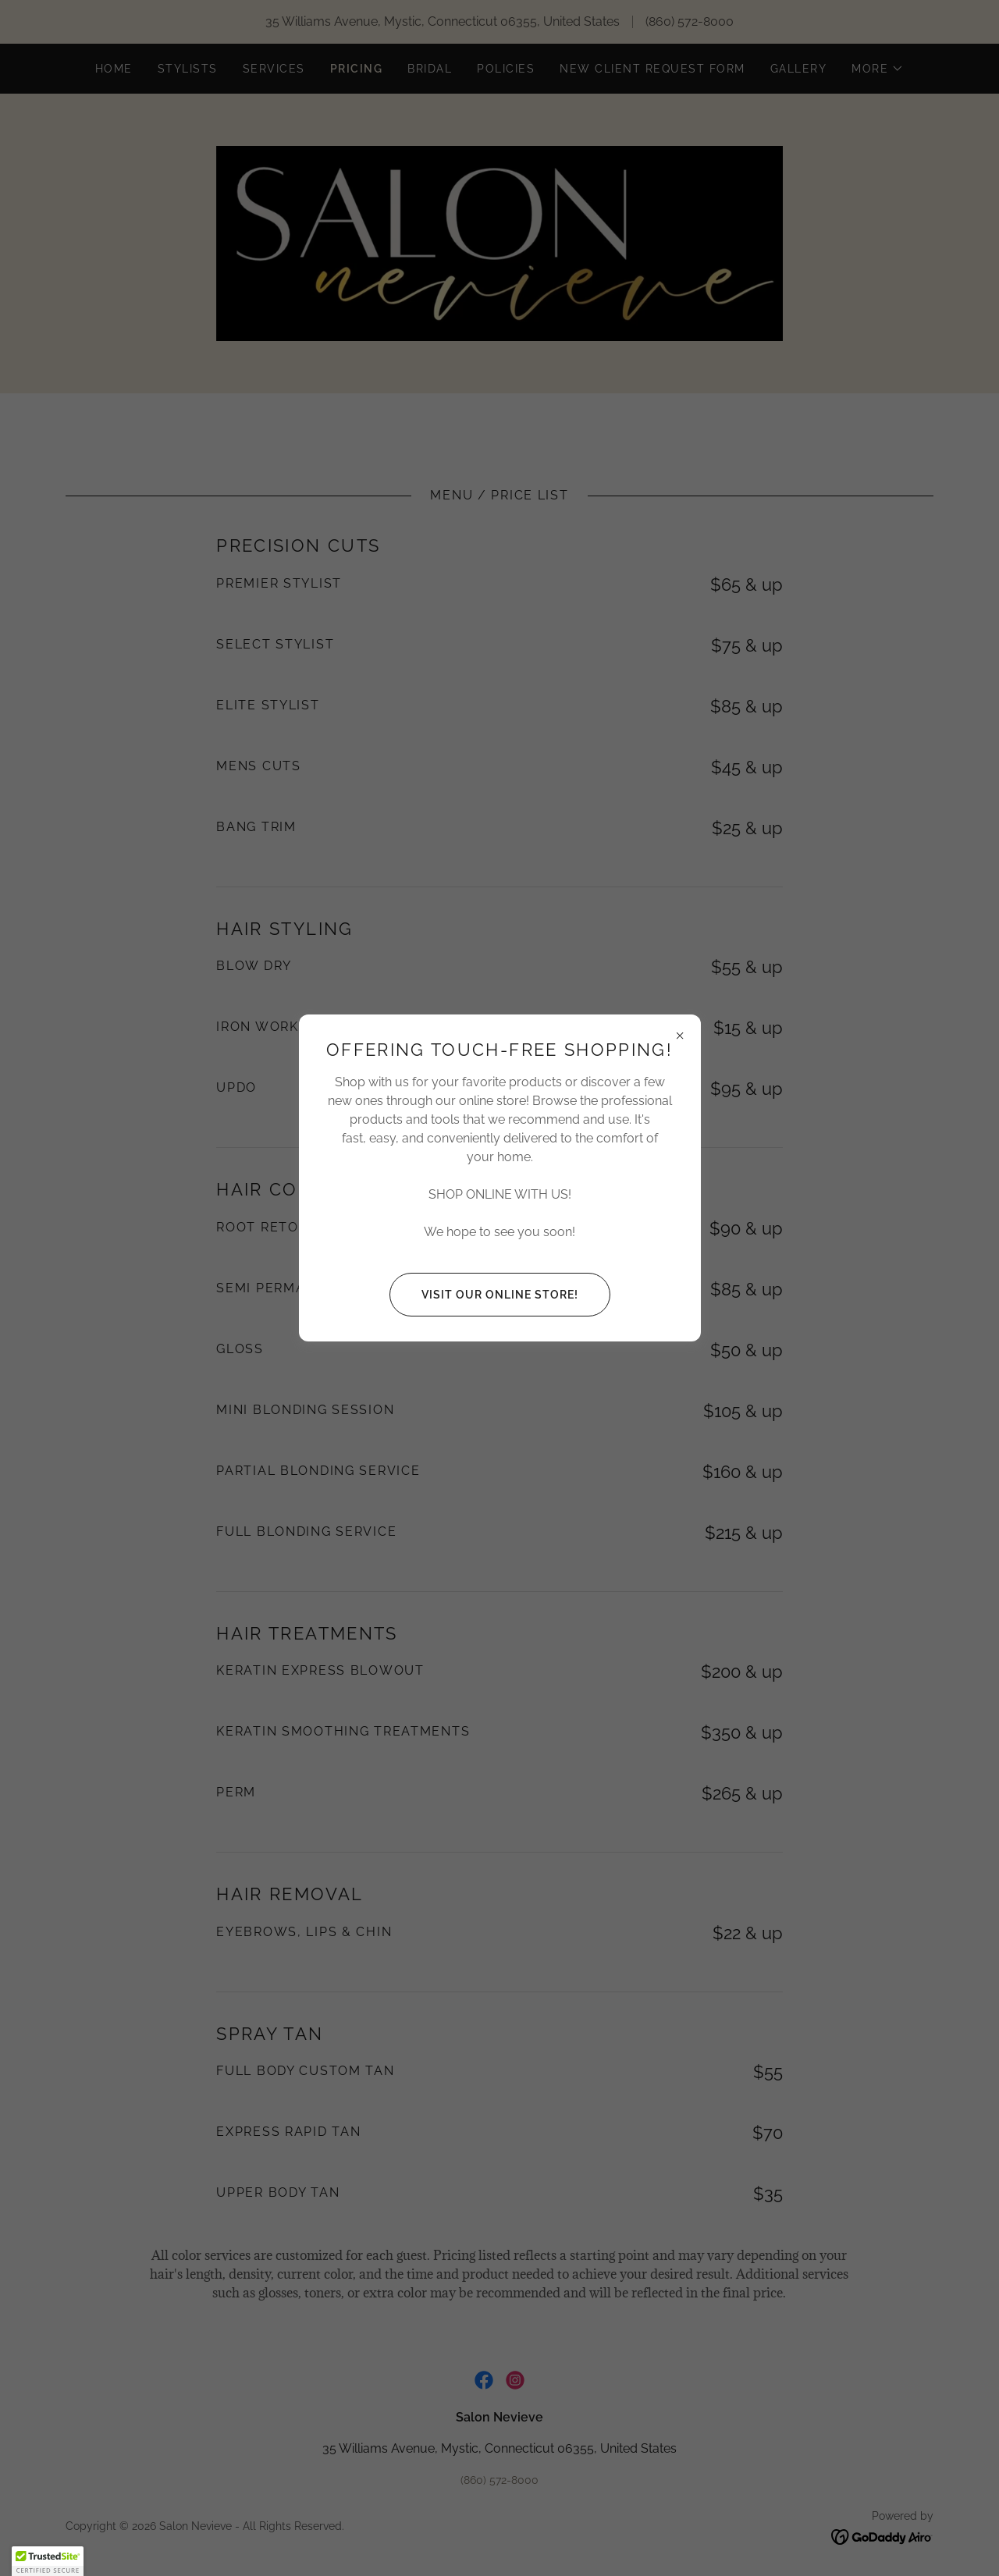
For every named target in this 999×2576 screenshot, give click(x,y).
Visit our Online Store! (483, 1294)
